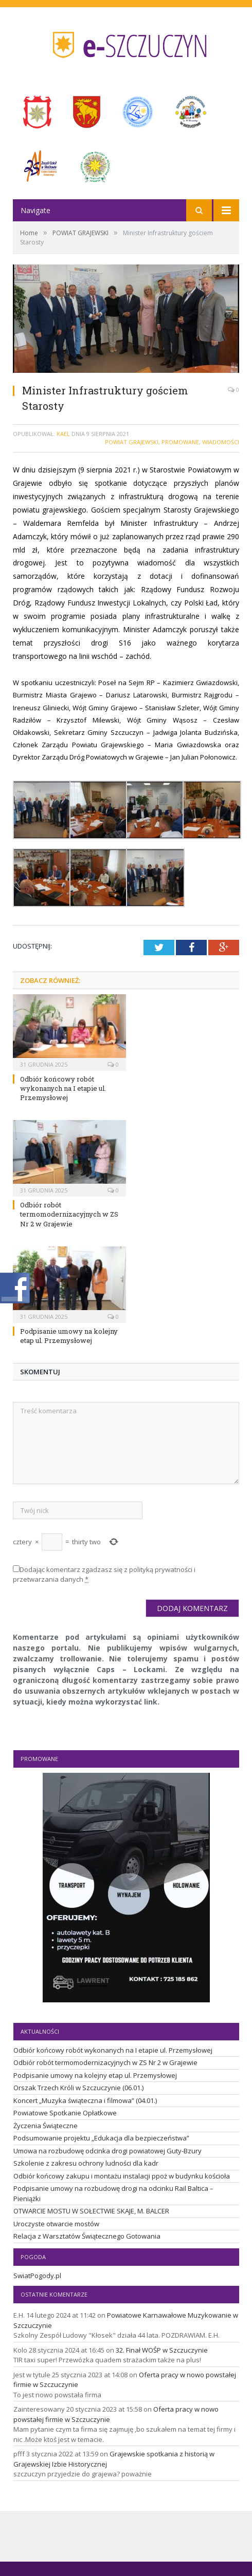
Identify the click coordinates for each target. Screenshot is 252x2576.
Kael (63, 434)
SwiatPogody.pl (37, 2275)
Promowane (180, 442)
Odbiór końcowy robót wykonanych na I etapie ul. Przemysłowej (63, 1088)
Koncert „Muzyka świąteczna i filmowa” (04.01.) (85, 2100)
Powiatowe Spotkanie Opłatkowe (65, 2112)
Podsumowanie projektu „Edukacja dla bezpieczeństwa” (101, 2138)
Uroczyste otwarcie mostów (56, 2223)
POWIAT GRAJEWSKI (131, 442)
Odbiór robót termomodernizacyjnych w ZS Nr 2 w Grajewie (69, 1214)
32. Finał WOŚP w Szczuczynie (162, 2350)
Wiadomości (220, 442)
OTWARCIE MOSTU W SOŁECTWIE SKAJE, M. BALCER (91, 2210)
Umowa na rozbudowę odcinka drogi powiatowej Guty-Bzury (107, 2150)
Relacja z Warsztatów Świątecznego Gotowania (86, 2236)
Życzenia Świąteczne (45, 2125)
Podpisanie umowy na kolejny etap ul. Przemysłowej (69, 1336)
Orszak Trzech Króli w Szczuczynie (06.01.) (78, 2087)
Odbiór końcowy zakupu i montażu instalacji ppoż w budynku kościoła (121, 2176)
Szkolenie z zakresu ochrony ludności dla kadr (85, 2163)
